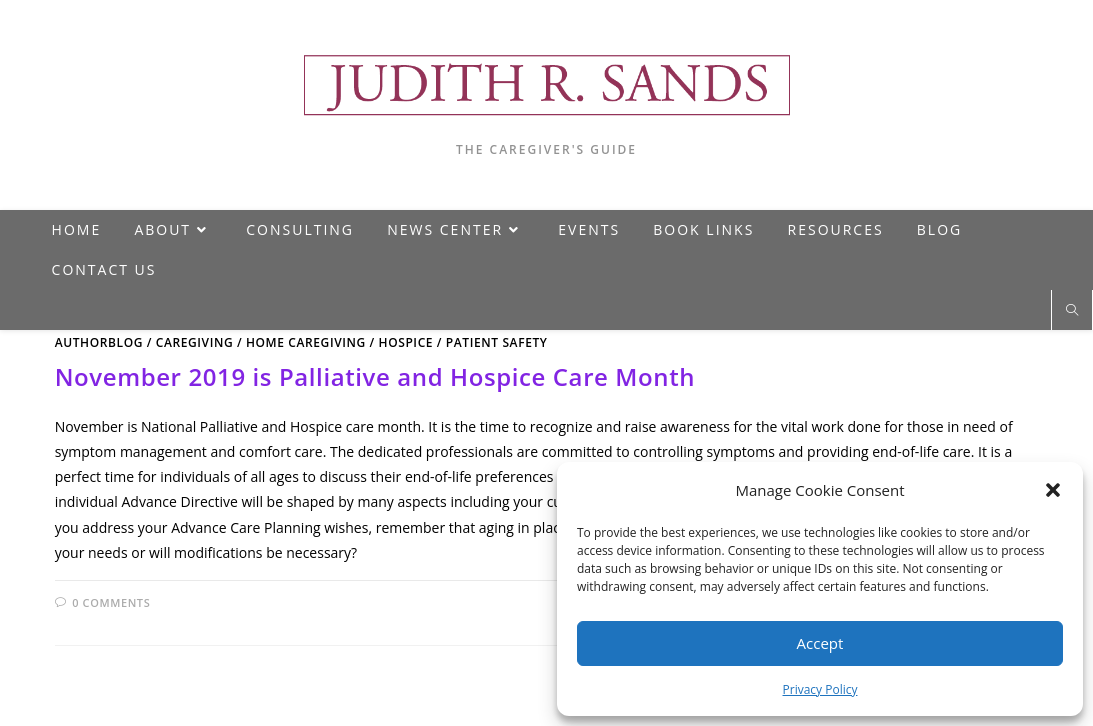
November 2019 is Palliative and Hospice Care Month (375, 376)
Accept (820, 643)
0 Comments (111, 602)
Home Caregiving (306, 342)
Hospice (406, 342)
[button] (1053, 490)
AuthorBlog (99, 342)
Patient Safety (497, 342)
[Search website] (1072, 311)
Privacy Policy (820, 689)
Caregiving (195, 342)
